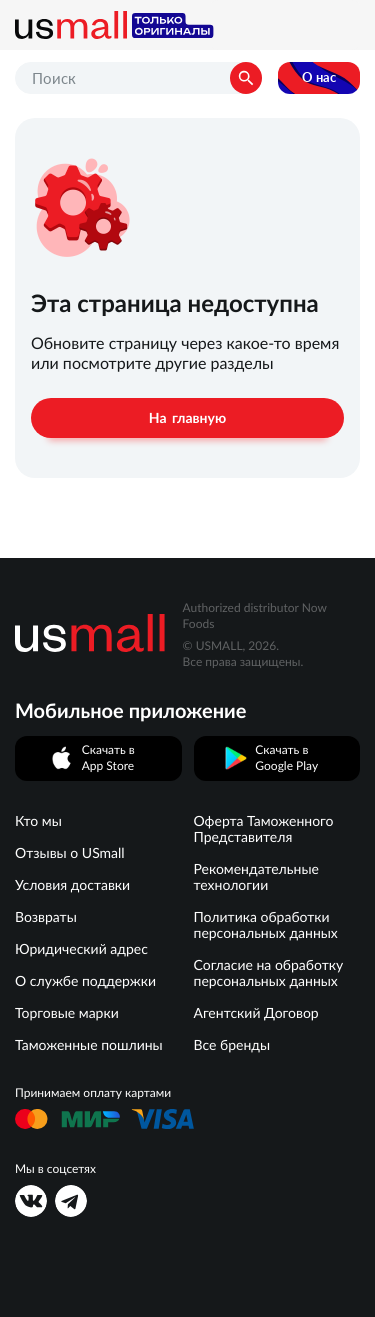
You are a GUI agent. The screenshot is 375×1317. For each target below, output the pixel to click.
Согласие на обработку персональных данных (269, 973)
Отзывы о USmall (70, 853)
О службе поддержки (85, 981)
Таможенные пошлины (89, 1045)
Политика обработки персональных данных (266, 925)
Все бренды (232, 1045)
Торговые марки (67, 1013)
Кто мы (38, 821)
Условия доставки (72, 885)
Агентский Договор (256, 1013)
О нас (319, 77)
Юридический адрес (81, 949)
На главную (187, 418)
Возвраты (46, 917)
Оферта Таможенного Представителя (264, 829)
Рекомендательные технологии (256, 877)
